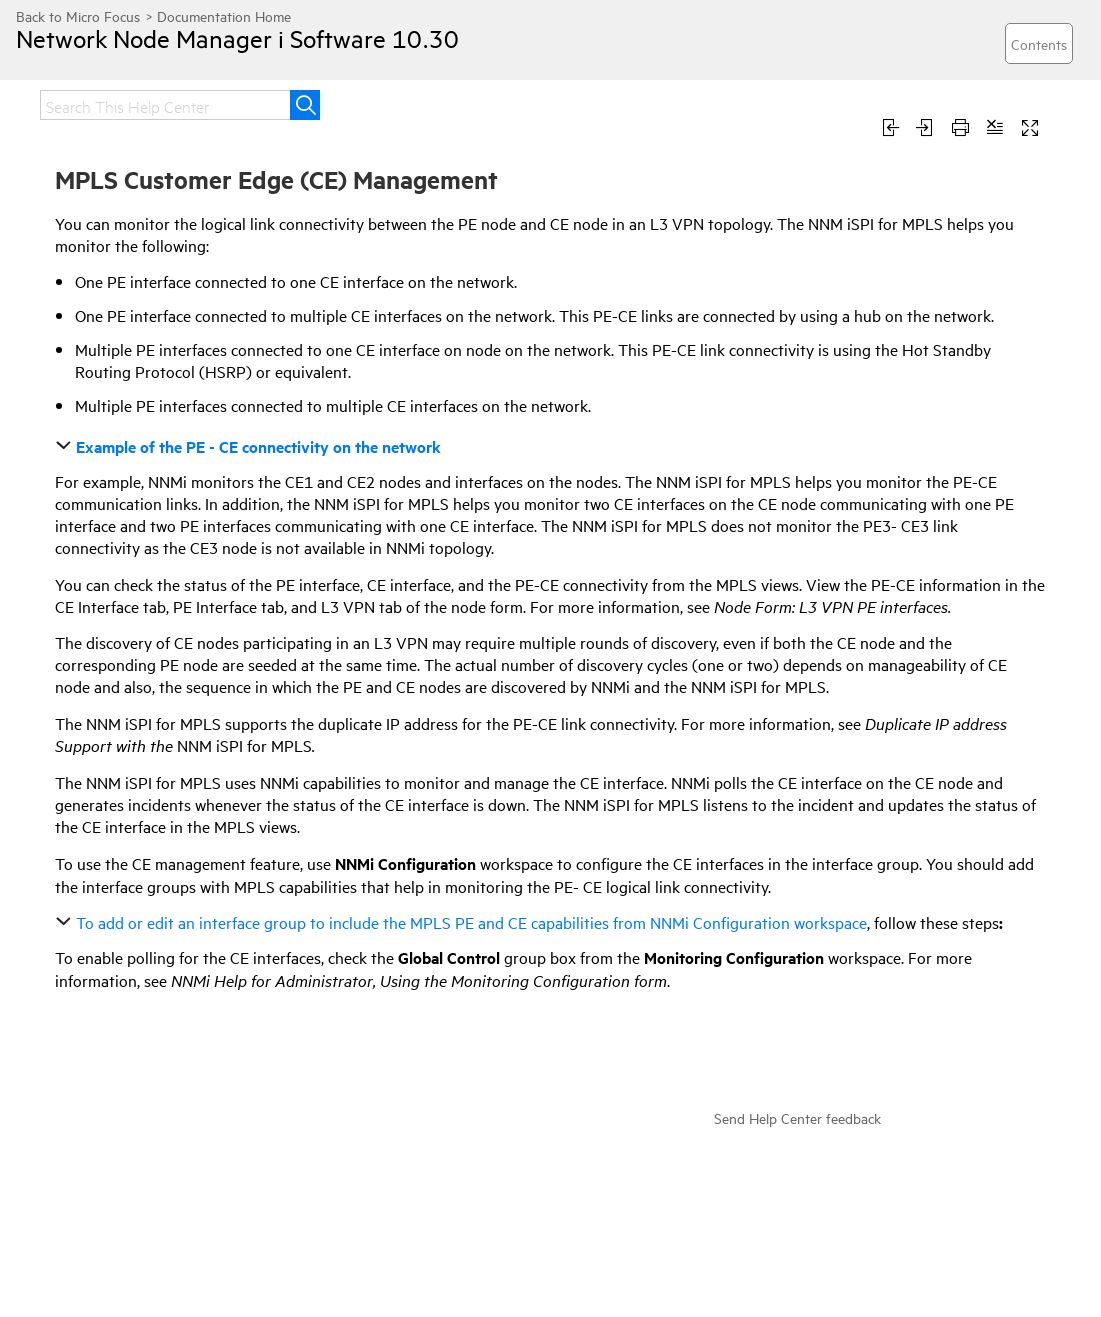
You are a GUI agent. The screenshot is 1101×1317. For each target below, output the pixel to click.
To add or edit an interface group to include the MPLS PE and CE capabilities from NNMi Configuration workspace (463, 922)
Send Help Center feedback (797, 1117)
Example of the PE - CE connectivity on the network (250, 446)
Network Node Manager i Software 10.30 (237, 38)
